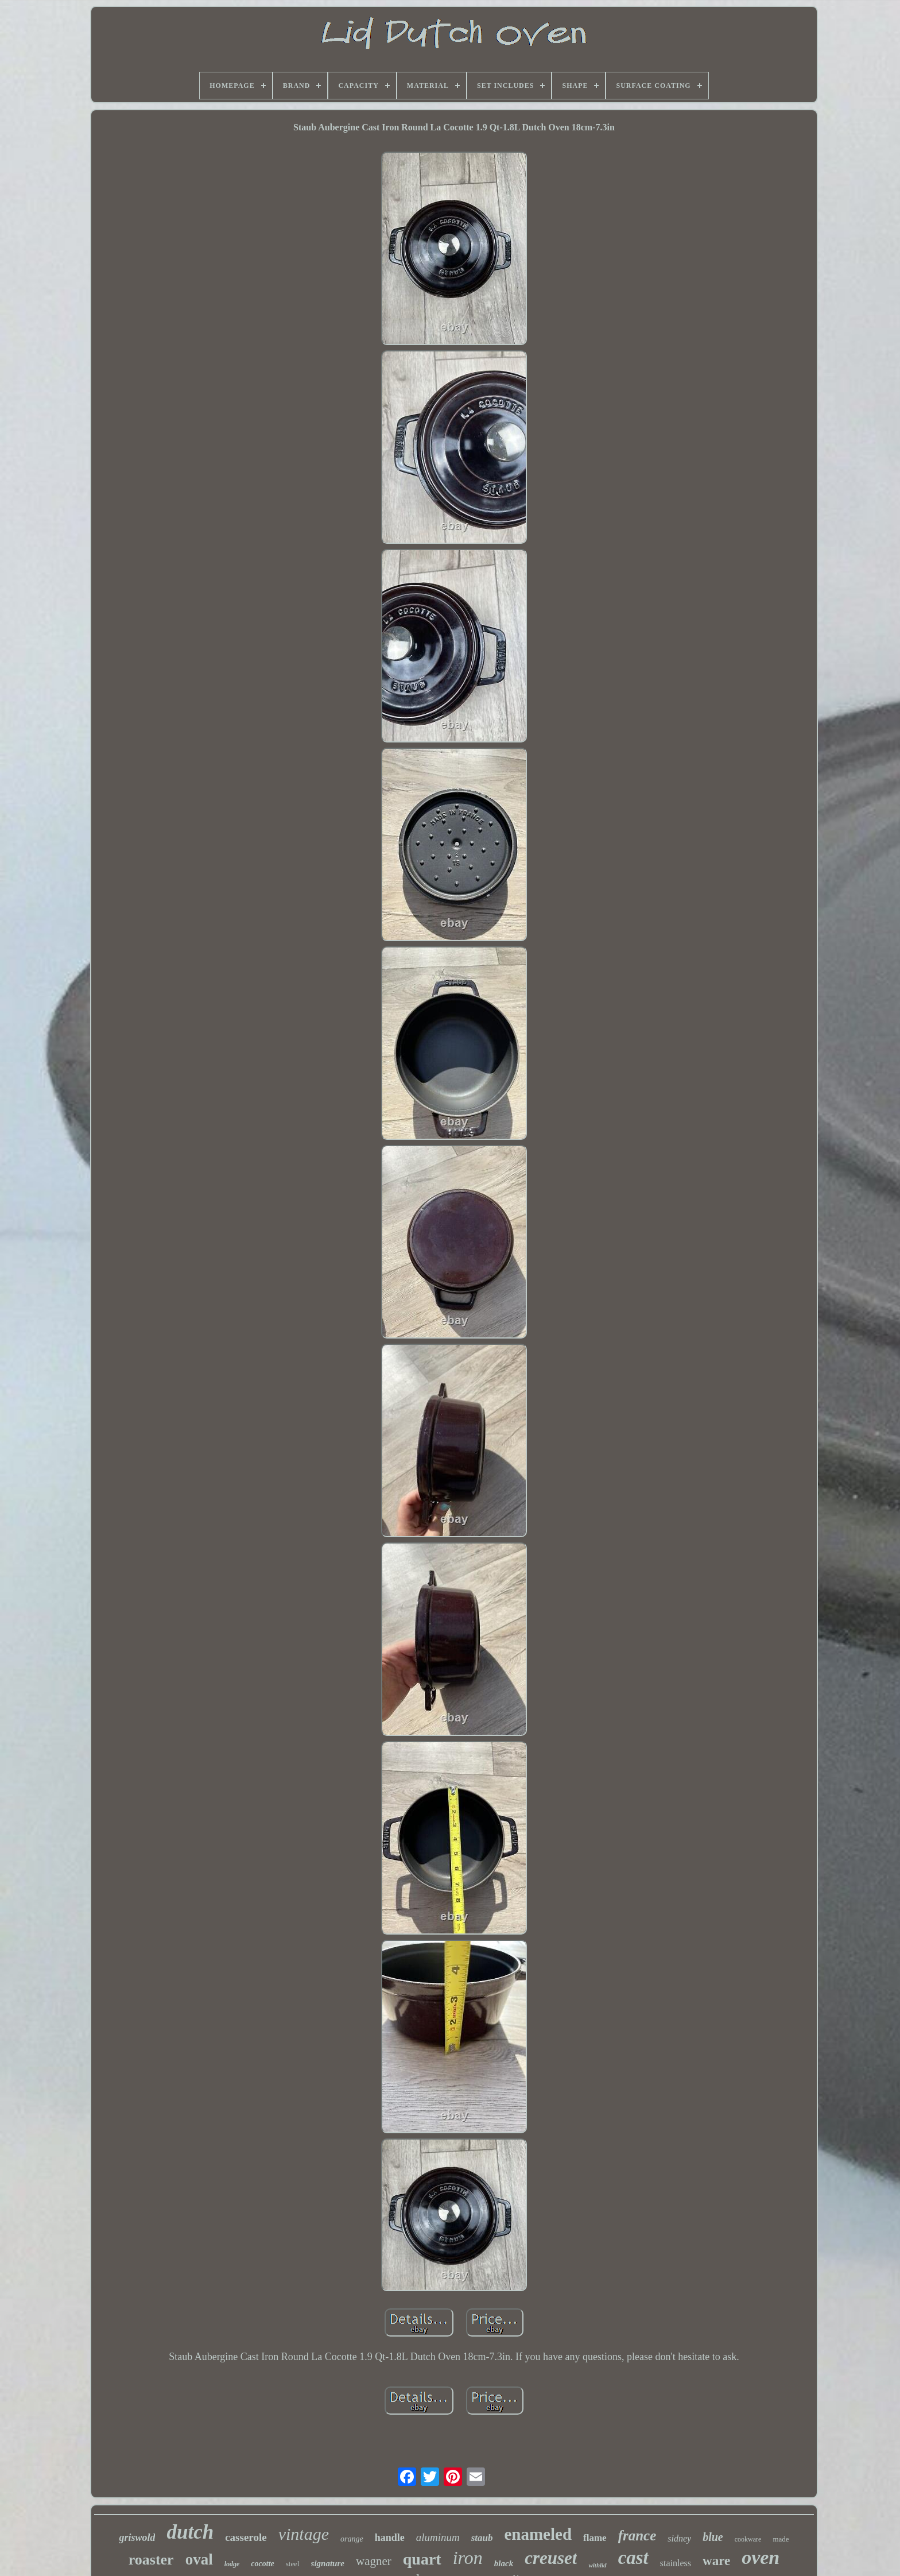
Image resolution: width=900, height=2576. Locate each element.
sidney (679, 2538)
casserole (245, 2537)
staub (482, 2537)
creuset (551, 2558)
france (637, 2535)
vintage (303, 2533)
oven (760, 2557)
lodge (232, 2564)
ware (716, 2561)
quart (422, 2559)
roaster (151, 2559)
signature (327, 2563)
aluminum (438, 2537)
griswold (137, 2537)
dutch (190, 2532)
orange (351, 2539)
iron (468, 2557)
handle (390, 2537)
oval (199, 2559)
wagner (373, 2561)
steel (293, 2563)
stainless (675, 2563)
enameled (538, 2534)
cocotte (262, 2563)
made (781, 2539)
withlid (597, 2565)
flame (595, 2537)
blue (713, 2537)
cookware (748, 2539)
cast (633, 2557)
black (503, 2563)
